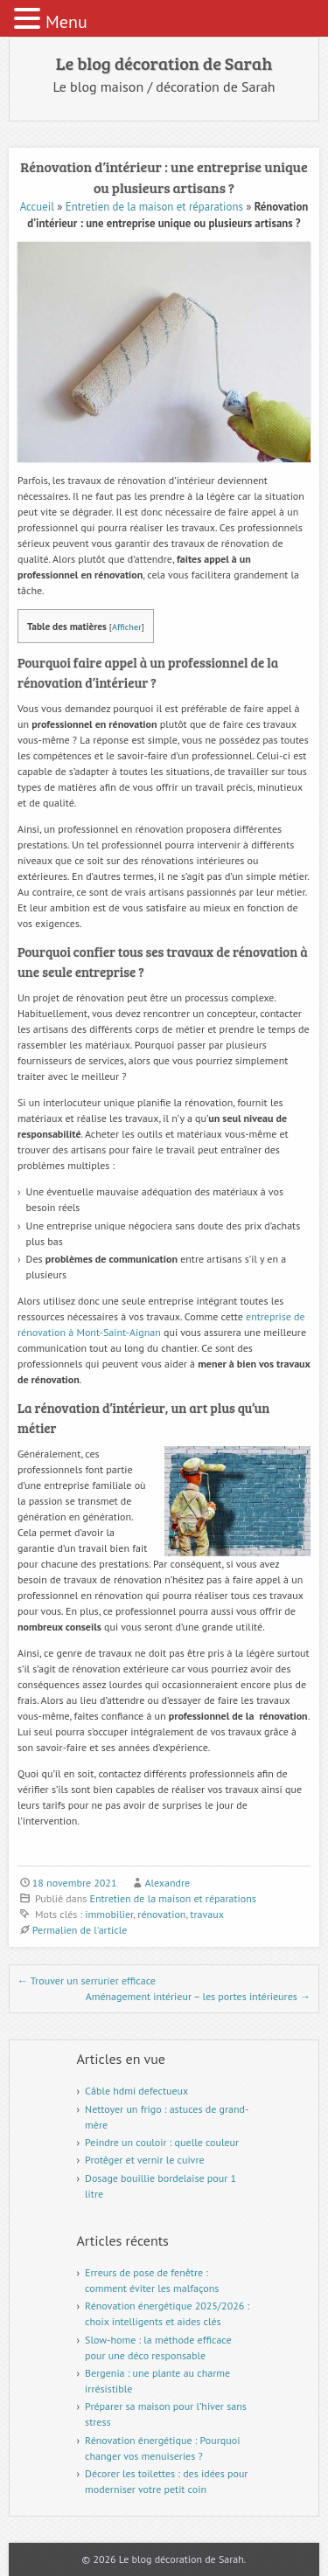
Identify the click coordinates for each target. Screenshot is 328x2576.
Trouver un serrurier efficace (86, 1980)
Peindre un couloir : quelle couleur (162, 2142)
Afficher (127, 627)
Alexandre (167, 1882)
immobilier (109, 1914)
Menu (66, 21)
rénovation (161, 1914)
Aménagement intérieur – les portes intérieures (198, 1996)
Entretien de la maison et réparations (154, 206)
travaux (206, 1914)
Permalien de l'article (80, 1929)
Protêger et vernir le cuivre (144, 2159)
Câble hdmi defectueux (136, 2090)
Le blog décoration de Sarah (164, 63)
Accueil (37, 206)
